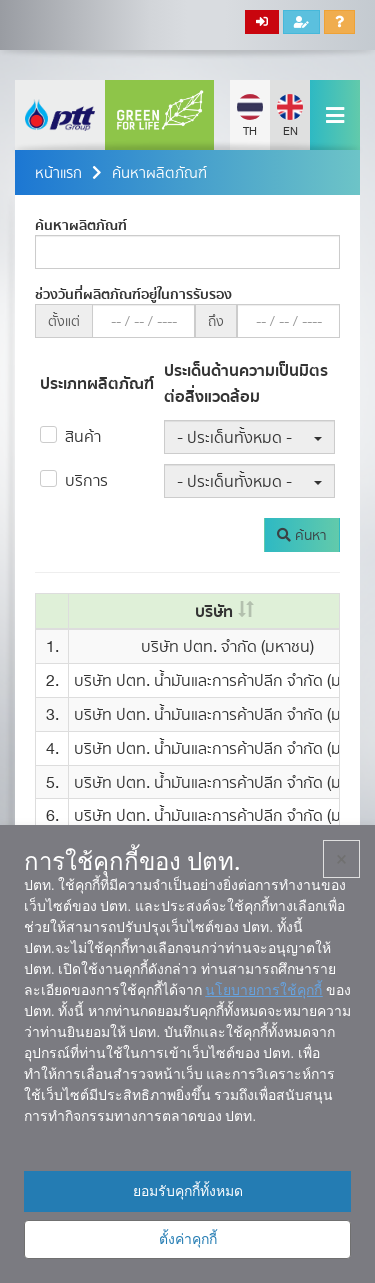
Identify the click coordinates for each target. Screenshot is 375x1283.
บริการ (86, 480)
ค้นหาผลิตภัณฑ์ (159, 172)
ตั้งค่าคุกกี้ (188, 1239)
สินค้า (83, 436)
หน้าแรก (58, 172)
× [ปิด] (341, 859)
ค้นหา (302, 535)
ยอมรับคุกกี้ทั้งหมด (188, 1191)
